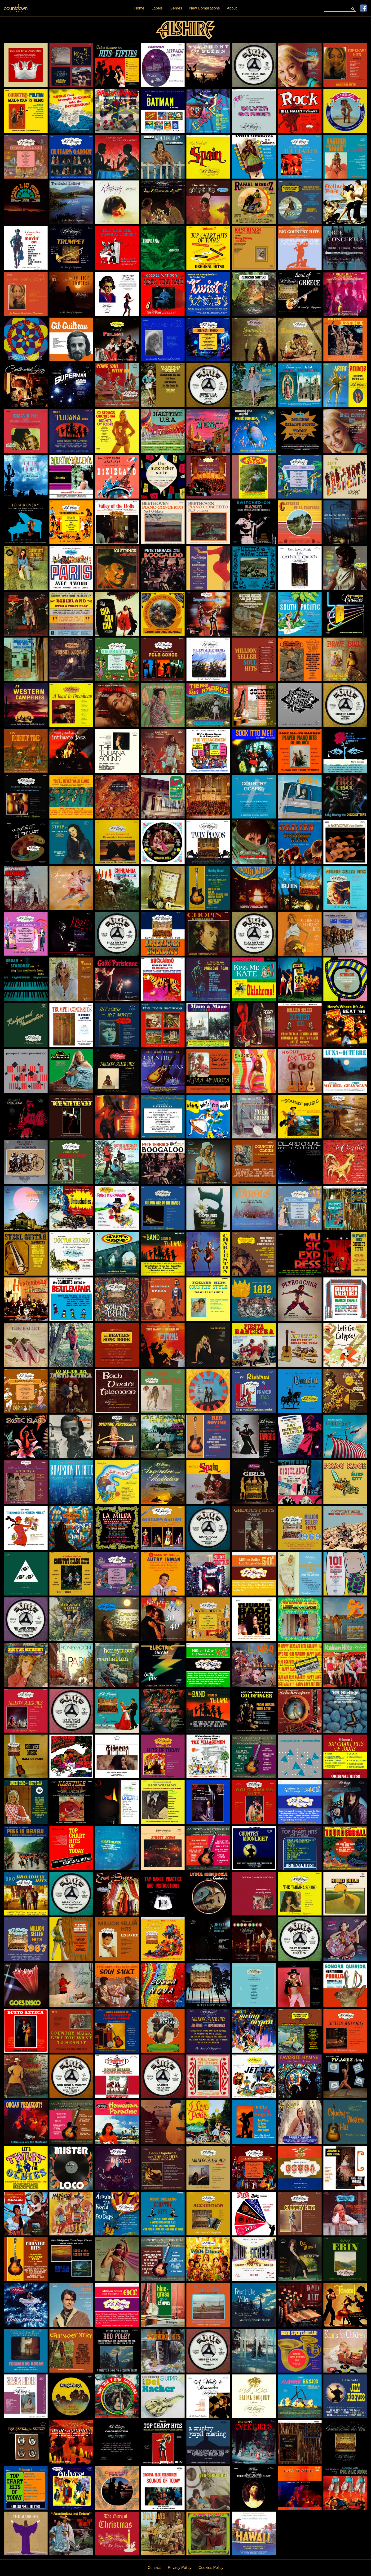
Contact (154, 2568)
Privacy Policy (179, 2568)
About (232, 8)
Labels (157, 8)
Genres (176, 8)
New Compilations (204, 8)
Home (139, 8)
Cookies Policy (211, 2568)
